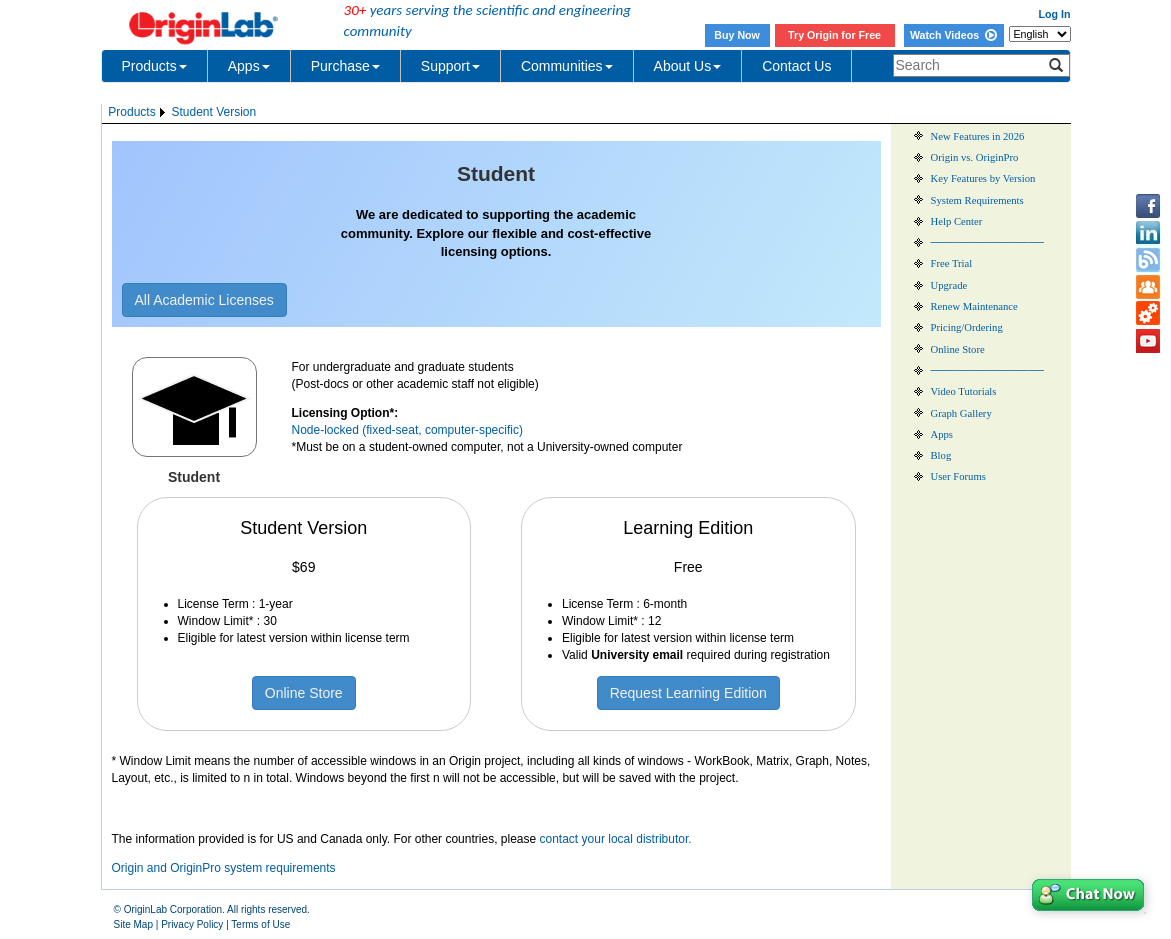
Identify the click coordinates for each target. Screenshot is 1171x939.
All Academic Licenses (204, 300)
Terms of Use (260, 924)
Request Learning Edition (688, 693)
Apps (249, 66)
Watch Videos (953, 35)
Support (450, 66)
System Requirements (977, 200)
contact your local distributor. (616, 839)
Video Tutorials (964, 391)
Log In (1055, 14)
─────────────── (987, 242)
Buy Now (737, 35)
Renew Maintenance (974, 306)
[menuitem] (138, 112)
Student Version (213, 112)
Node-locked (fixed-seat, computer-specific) (407, 430)
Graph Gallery (961, 413)
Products (154, 66)
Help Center (957, 221)
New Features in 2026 (978, 136)
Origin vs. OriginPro (975, 157)
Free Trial (952, 263)
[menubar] (182, 112)
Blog (941, 455)
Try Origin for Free (834, 35)
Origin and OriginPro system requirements (224, 868)
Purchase (345, 66)
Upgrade (949, 285)
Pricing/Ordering (967, 327)
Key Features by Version (983, 178)
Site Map (133, 924)
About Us (688, 66)
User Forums (958, 476)
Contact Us (796, 66)
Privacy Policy (192, 924)
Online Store (304, 693)
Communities (567, 66)
